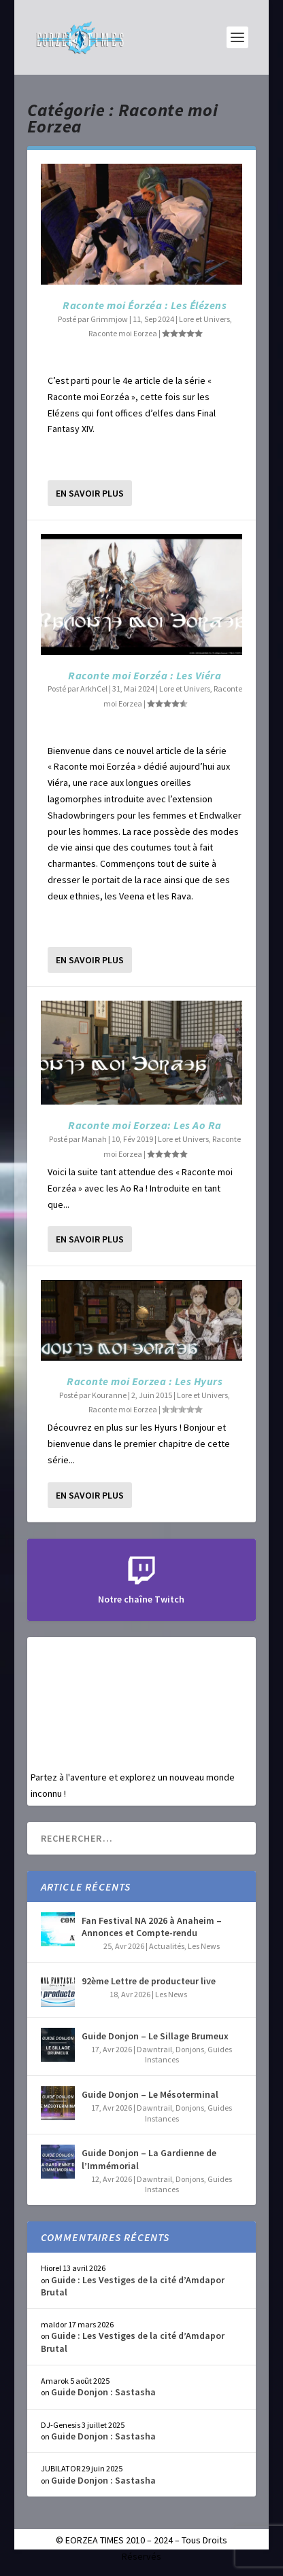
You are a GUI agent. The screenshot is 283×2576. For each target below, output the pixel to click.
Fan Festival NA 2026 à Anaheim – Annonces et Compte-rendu (152, 1926)
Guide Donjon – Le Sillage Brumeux (155, 2036)
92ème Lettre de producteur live (149, 1981)
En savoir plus (90, 493)
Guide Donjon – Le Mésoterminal (150, 2094)
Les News (204, 1946)
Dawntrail (154, 2049)
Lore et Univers (204, 319)
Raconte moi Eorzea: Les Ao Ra (145, 1125)
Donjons (190, 2049)
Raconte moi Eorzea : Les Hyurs (144, 1381)
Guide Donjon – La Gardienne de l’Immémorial (149, 2159)
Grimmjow (109, 319)
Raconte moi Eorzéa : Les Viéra (144, 675)
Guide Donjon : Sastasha (103, 2392)
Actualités (166, 1946)
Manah (94, 1139)
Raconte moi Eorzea (122, 333)
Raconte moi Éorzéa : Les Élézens (145, 305)
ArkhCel (93, 688)
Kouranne (109, 1395)
